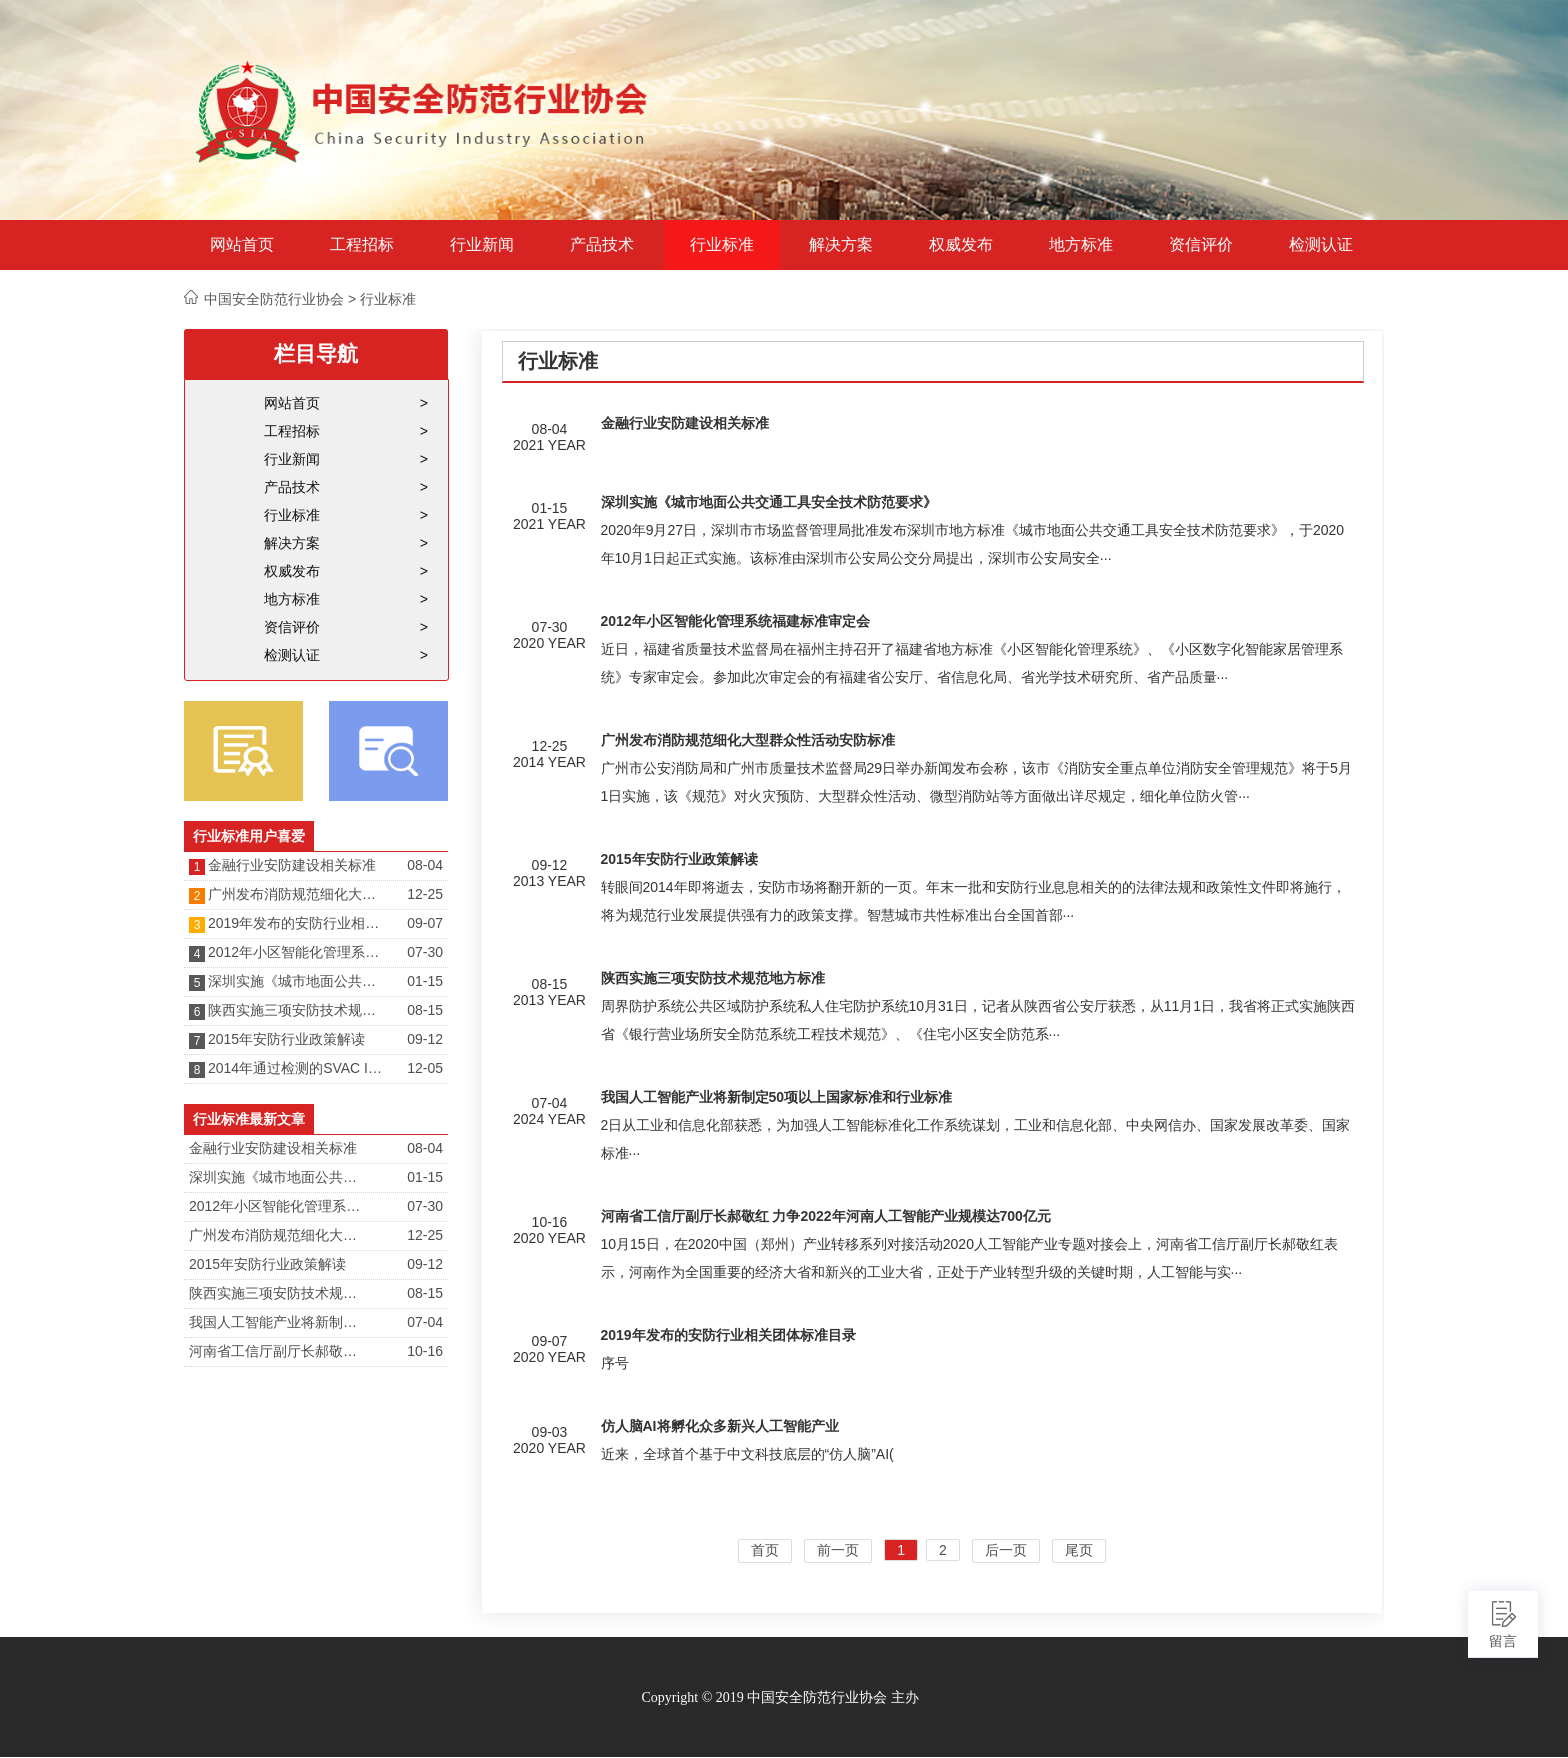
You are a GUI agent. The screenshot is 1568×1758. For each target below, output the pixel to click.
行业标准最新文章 (249, 1119)
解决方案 (841, 245)
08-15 (425, 1010)
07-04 (425, 1322)
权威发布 (961, 245)
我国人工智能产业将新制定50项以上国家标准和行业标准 (278, 1322)
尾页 (1079, 1550)
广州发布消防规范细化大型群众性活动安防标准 (297, 894)
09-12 (425, 1039)
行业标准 (722, 245)
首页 (765, 1550)
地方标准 (1081, 245)
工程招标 (362, 245)
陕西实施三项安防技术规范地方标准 (297, 1010)
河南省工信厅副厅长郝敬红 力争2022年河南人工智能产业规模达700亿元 (278, 1351)
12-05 (425, 1068)
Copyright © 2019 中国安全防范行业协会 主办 (779, 1697)
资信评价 (1201, 245)
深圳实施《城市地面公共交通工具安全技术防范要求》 (297, 981)
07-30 (425, 952)
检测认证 (1321, 245)
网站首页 (242, 245)
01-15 (425, 981)
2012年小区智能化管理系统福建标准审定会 (297, 952)
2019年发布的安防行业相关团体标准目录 (297, 923)
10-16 (425, 1351)
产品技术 (602, 245)
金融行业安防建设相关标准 (292, 865)
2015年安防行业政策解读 (286, 1039)
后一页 (1006, 1550)
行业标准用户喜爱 (249, 836)
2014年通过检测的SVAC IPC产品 (297, 1068)
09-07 (425, 923)
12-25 (425, 894)
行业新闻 (482, 245)
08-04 (425, 865)
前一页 (838, 1550)
